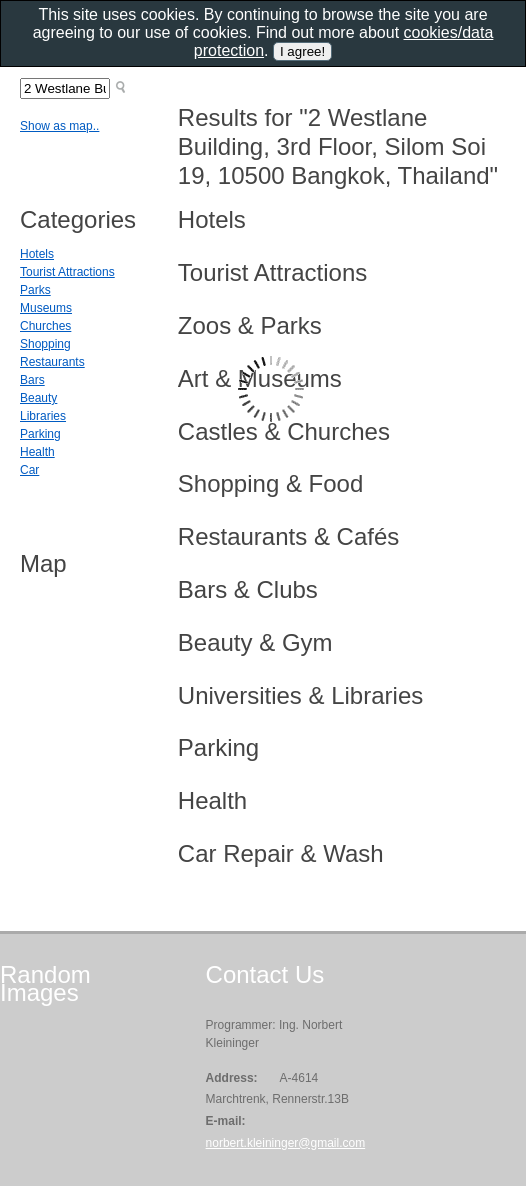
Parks (35, 290)
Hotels (37, 254)
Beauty (38, 398)
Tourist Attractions (67, 272)
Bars (32, 380)
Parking (40, 434)
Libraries (43, 416)
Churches (45, 326)
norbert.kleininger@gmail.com (286, 1143)
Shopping (45, 344)
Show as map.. (59, 126)
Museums (46, 308)
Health (37, 452)
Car (29, 470)
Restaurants (52, 362)
